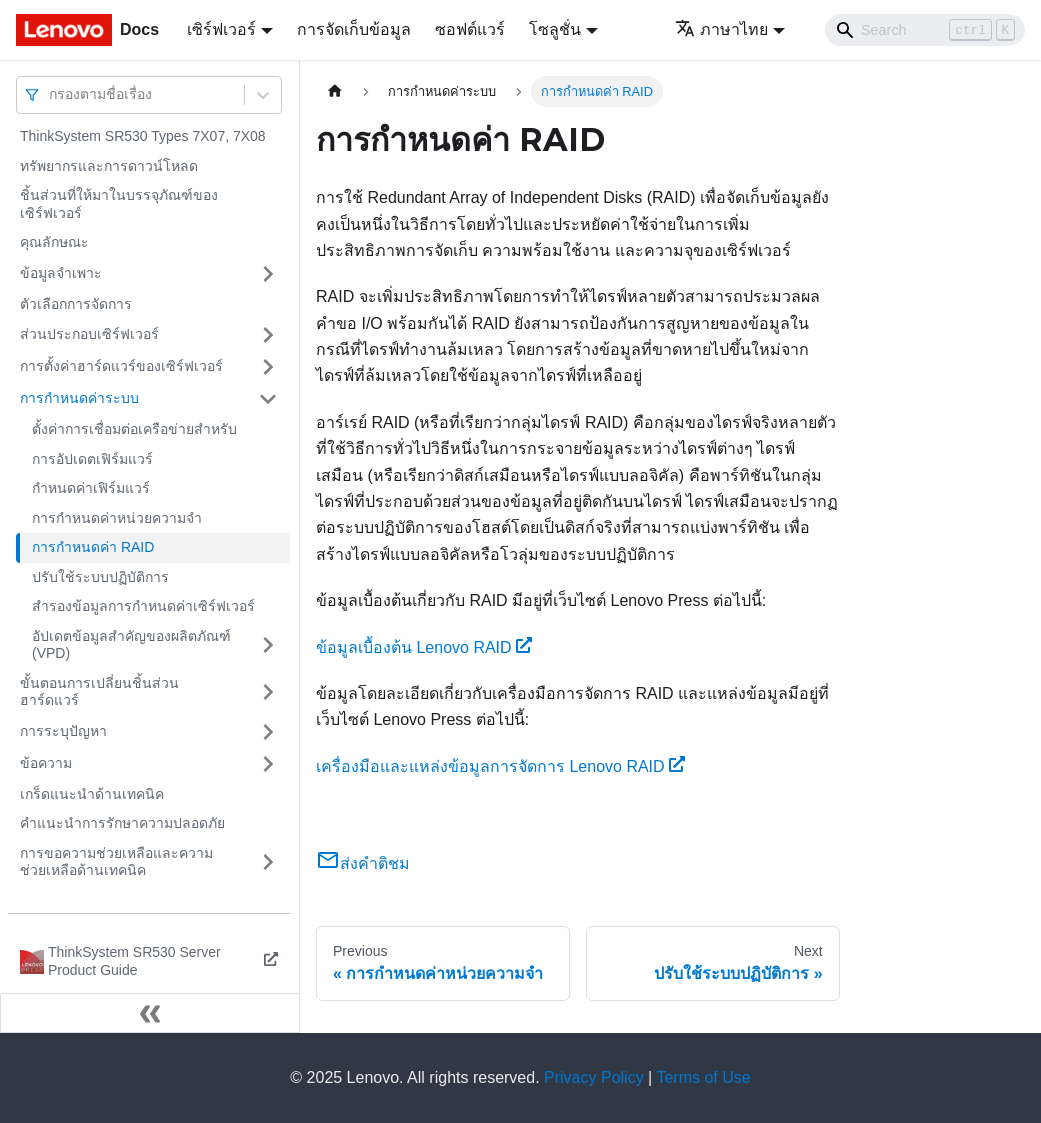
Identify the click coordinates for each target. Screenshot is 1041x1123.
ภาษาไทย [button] (721, 29)
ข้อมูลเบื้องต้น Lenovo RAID (424, 647)
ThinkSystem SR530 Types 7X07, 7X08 (143, 136)
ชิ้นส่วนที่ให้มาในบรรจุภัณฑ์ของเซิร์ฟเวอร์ (119, 204)
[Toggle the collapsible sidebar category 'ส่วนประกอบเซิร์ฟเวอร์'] (268, 335)
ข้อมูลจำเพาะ (61, 273)
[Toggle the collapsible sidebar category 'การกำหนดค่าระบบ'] (268, 399)
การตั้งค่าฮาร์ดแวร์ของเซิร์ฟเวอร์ (121, 366)
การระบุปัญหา (63, 731)
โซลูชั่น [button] (555, 29)
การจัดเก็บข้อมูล (354, 29)
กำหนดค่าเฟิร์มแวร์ (91, 488)
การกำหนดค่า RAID (93, 547)
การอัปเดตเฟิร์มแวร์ (92, 459)
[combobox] (51, 94)
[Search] (925, 30)
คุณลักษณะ (54, 242)
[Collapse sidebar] (150, 1013)
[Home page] (335, 91)
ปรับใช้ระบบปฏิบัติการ (100, 577)
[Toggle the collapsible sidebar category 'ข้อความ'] (268, 764)
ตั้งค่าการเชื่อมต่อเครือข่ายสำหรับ (134, 429)
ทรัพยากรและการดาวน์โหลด (109, 166)
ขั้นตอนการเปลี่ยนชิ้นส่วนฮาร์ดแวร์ (99, 692)
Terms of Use (703, 1077)
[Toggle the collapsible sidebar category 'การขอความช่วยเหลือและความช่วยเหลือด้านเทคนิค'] (268, 862)
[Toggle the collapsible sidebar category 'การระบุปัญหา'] (268, 732)
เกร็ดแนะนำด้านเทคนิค (92, 794)
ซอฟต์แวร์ (470, 29)
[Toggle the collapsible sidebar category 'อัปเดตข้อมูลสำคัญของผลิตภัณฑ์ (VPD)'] (268, 645)
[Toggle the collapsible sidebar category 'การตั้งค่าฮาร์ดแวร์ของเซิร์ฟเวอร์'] (268, 367)
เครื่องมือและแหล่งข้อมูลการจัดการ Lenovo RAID (500, 766)
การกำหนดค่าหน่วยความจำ (117, 518)
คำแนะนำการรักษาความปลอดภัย (122, 823)
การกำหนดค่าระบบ (79, 398)
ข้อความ (46, 763)
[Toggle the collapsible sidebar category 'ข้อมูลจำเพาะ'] (268, 274)
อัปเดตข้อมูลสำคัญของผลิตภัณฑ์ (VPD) (131, 645)
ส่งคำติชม (363, 863)
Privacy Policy (594, 1077)
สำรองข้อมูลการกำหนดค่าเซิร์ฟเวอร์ (143, 606)
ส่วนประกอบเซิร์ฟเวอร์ (89, 334)
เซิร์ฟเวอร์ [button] (221, 29)
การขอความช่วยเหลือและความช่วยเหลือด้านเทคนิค (116, 862)
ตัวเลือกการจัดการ (76, 304)
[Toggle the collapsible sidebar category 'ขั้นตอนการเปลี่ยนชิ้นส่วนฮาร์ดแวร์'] (268, 692)
